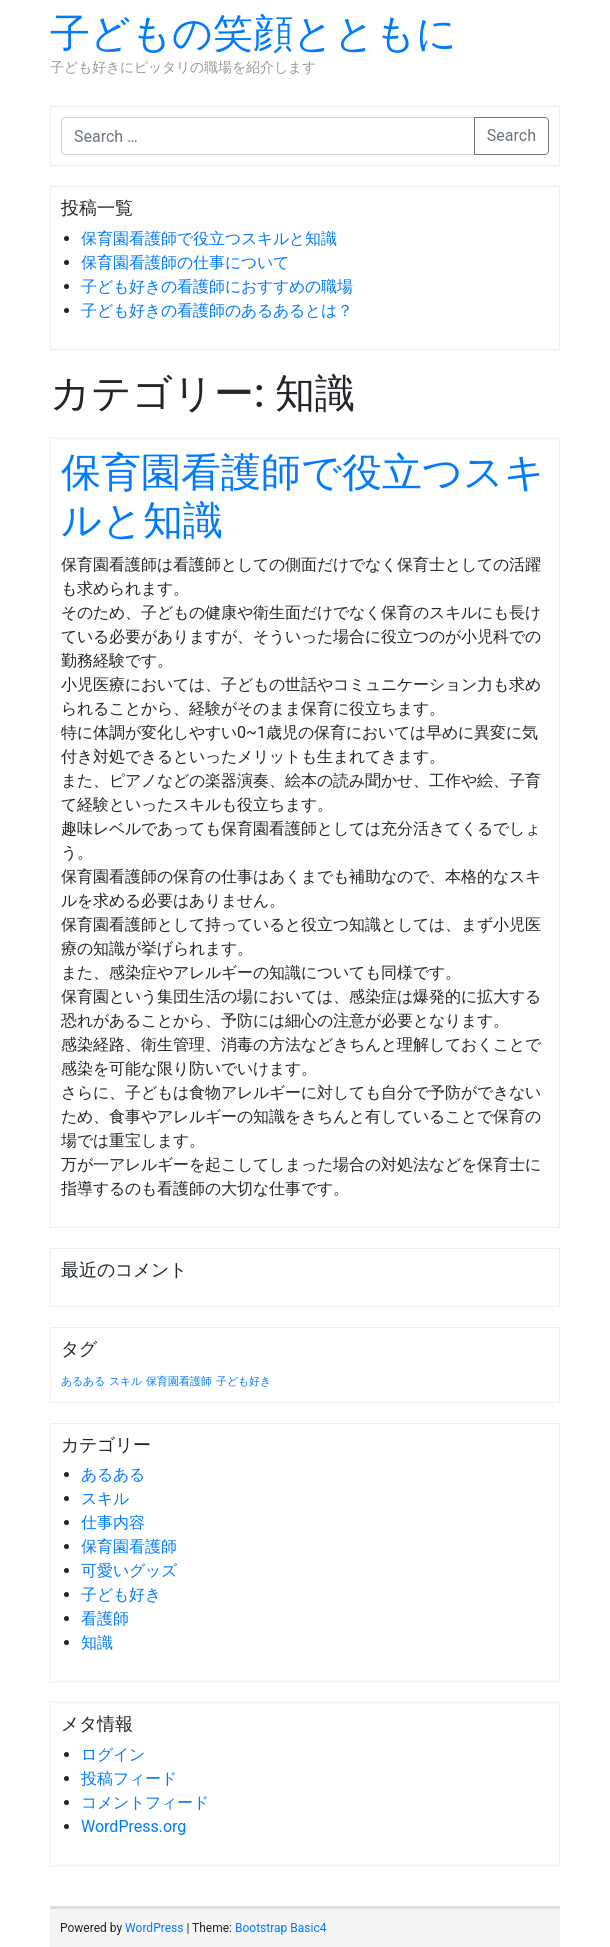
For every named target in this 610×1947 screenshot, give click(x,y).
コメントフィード (145, 1802)
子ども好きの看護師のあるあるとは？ (217, 310)
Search (511, 135)
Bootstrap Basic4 (280, 1928)
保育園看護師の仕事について (185, 262)
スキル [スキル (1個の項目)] (125, 1381)
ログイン (113, 1754)
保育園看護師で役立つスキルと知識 (209, 238)
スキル (105, 1498)
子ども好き (121, 1594)
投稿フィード (129, 1778)
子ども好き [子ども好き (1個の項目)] (243, 1381)
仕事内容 (113, 1522)
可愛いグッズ (129, 1570)
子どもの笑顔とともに (253, 33)
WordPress (154, 1928)
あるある (113, 1474)
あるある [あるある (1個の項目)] (83, 1381)
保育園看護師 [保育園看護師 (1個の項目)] (179, 1381)
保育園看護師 (129, 1546)
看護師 (105, 1618)
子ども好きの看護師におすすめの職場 (217, 286)
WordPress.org (133, 1826)
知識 (97, 1642)
